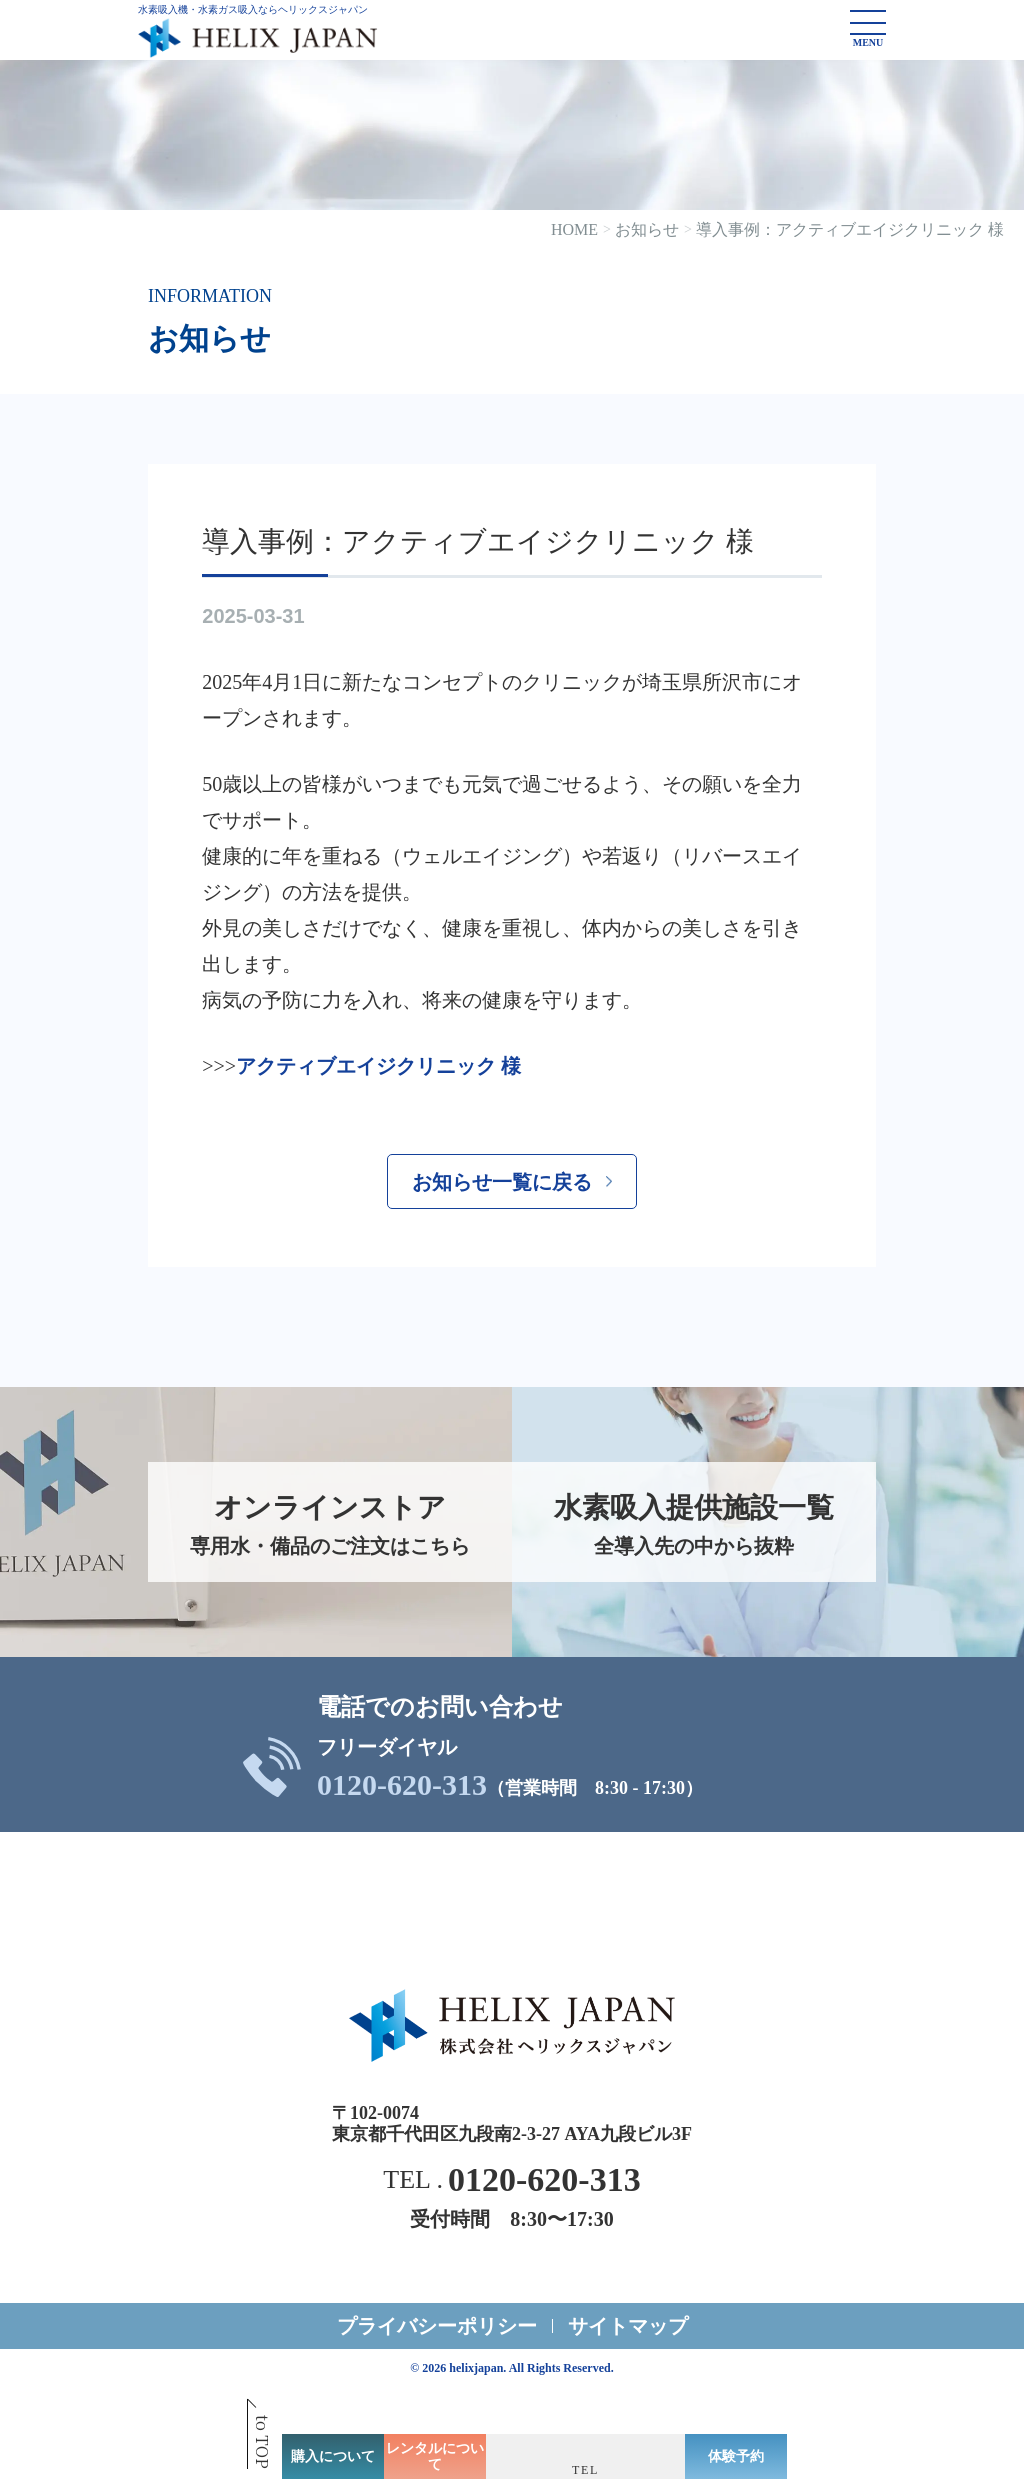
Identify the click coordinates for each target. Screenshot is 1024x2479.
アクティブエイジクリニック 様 (378, 1066)
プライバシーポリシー (437, 2326)
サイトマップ (628, 2326)
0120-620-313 (402, 1785)
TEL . (511, 2180)
